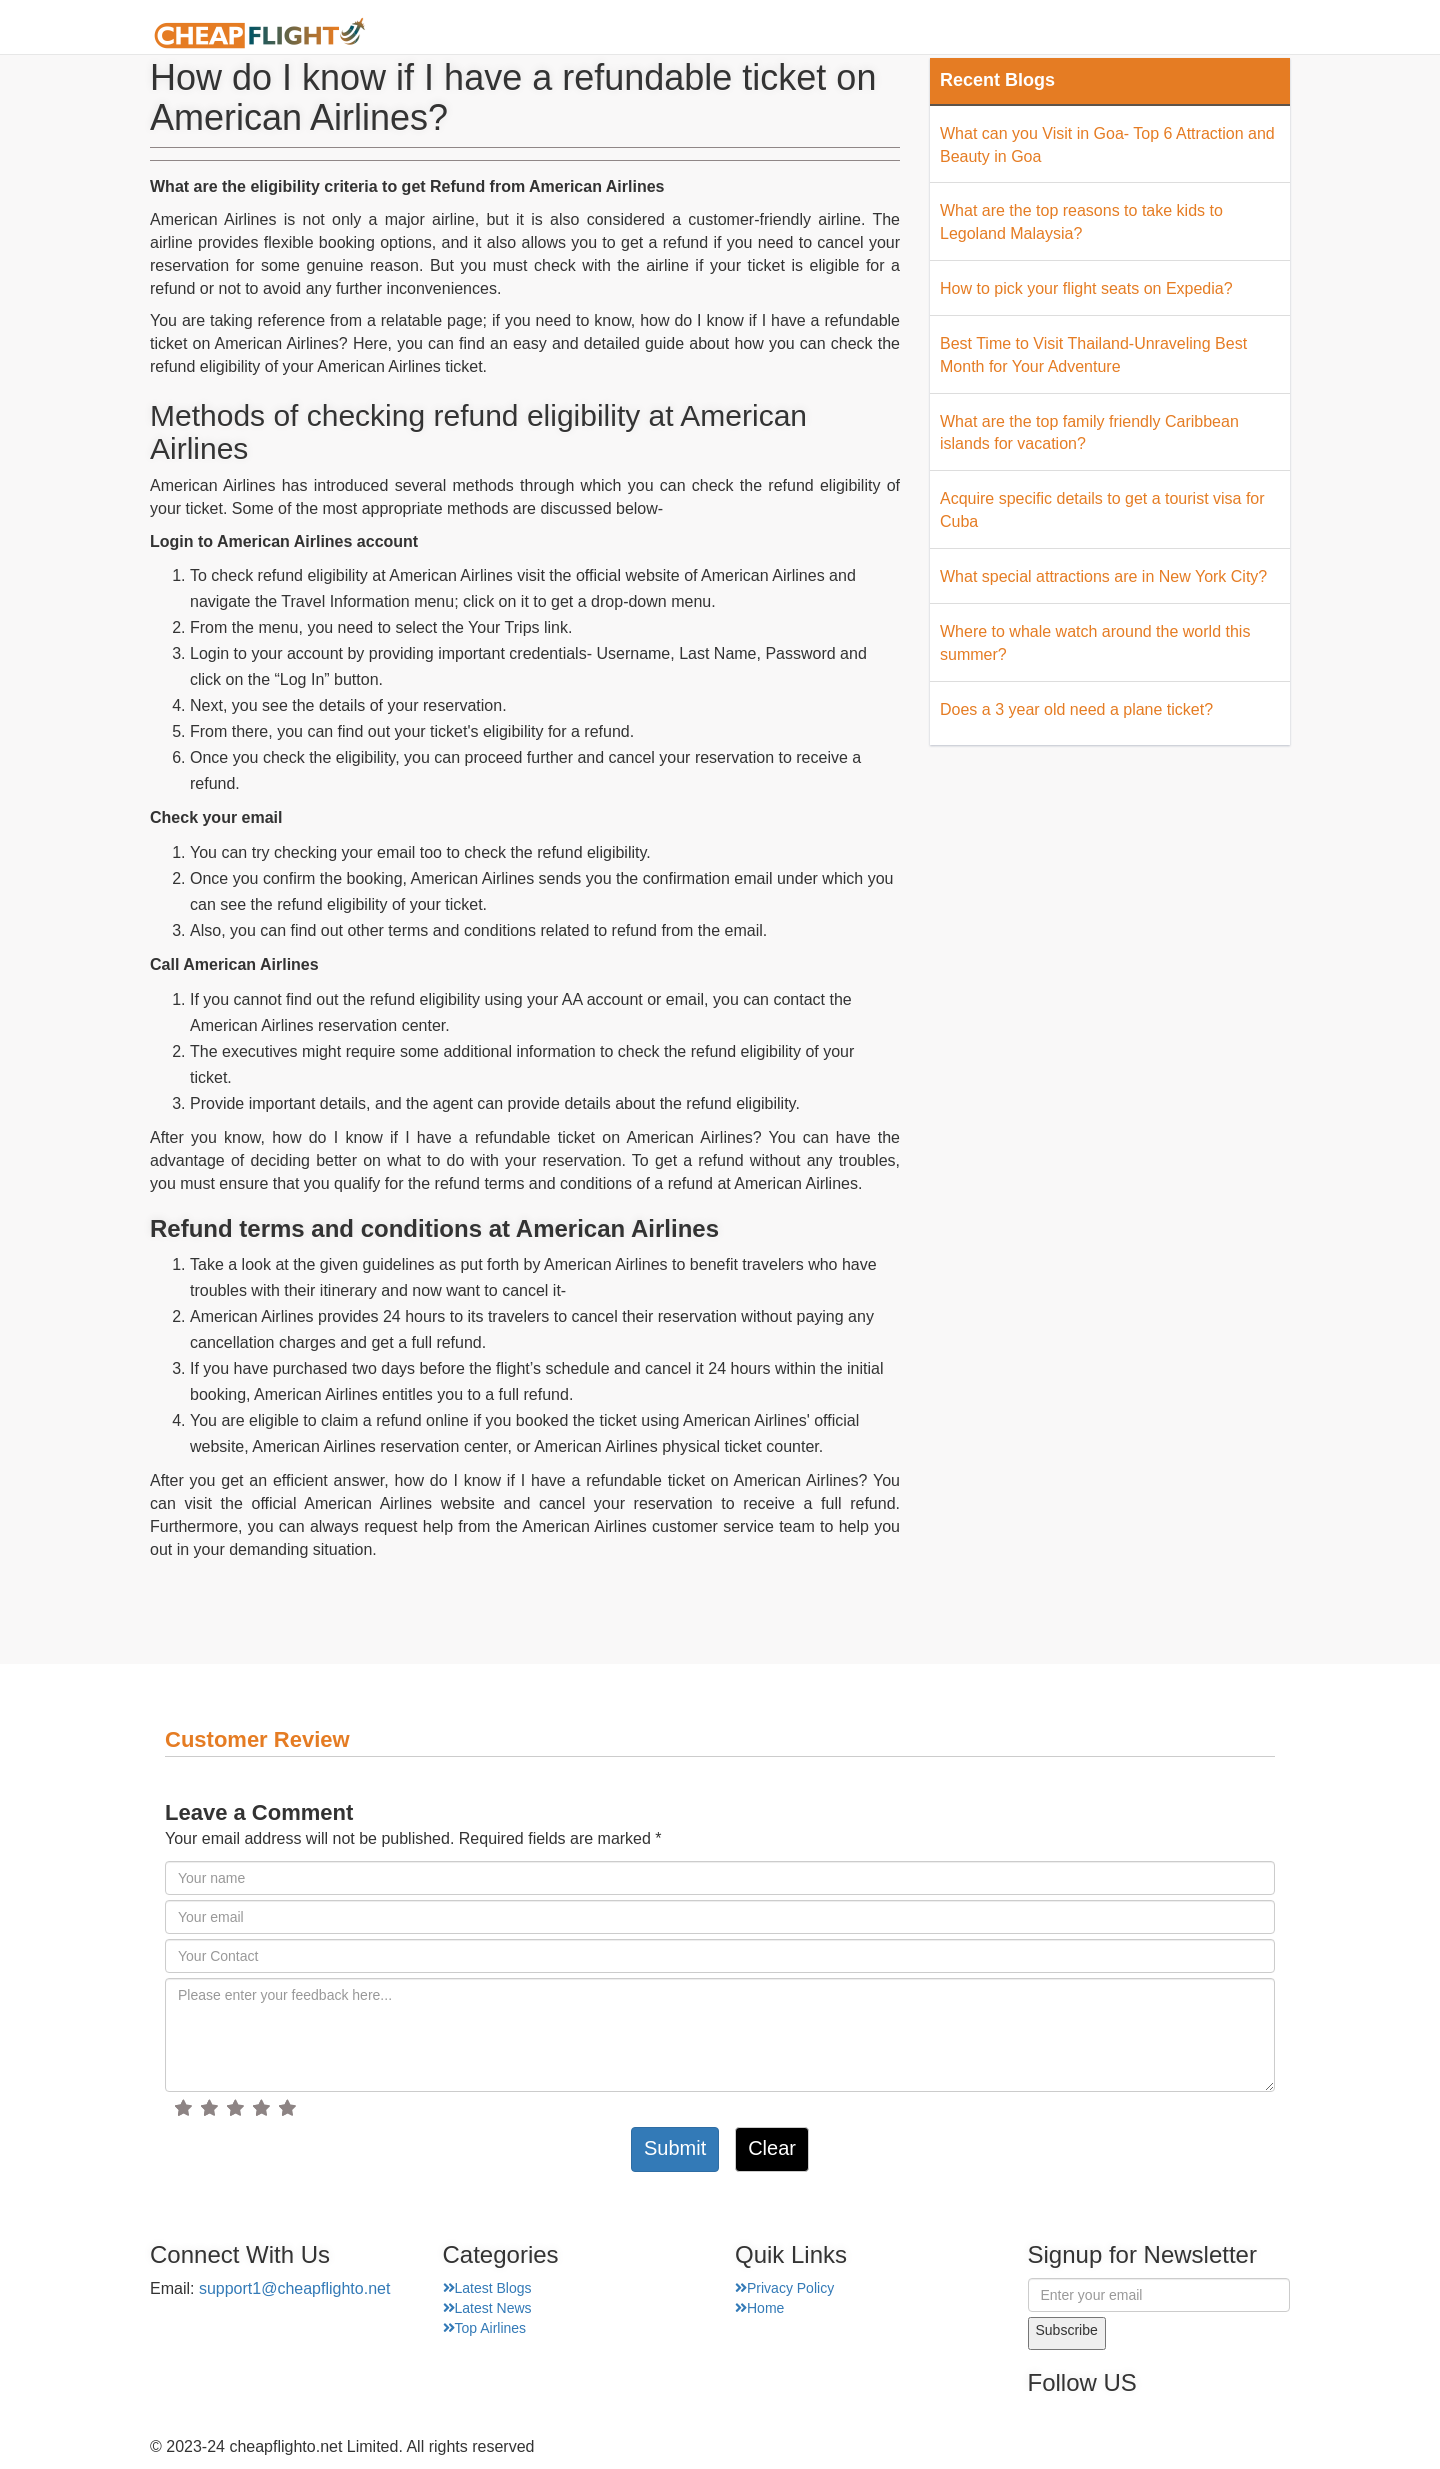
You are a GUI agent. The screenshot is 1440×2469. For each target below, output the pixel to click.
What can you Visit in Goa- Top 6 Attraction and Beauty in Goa (1107, 145)
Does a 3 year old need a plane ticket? (1076, 709)
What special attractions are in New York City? (1103, 576)
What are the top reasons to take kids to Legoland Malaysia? (1081, 222)
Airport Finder (928, 34)
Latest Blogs (487, 2288)
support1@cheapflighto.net (294, 2288)
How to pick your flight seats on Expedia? (1086, 288)
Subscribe (1067, 2330)
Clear (772, 2148)
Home (713, 34)
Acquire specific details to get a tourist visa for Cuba (1102, 510)
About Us (805, 34)
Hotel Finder (1240, 34)
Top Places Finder (1088, 34)
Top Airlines (485, 2328)
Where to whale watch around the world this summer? (1095, 643)
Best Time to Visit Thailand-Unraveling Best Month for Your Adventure (1093, 355)
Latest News (487, 2308)
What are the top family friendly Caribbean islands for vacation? (1089, 433)
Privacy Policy (784, 2288)
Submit (675, 2148)
